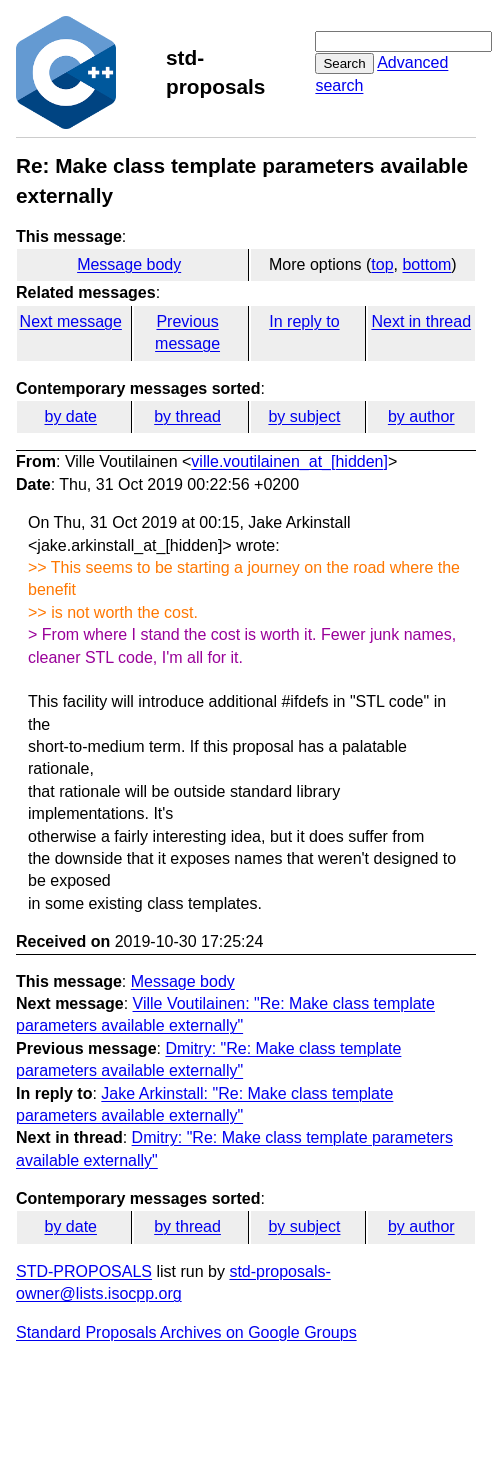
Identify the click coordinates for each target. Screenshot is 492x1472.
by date (70, 416)
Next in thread (421, 321)
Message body (129, 264)
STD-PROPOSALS (84, 1271)
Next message (71, 321)
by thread (187, 416)
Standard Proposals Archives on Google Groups (186, 1332)
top (382, 264)
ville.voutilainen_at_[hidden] (289, 461)
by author (421, 416)
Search (344, 63)
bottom (426, 264)
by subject (304, 416)
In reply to (304, 321)
